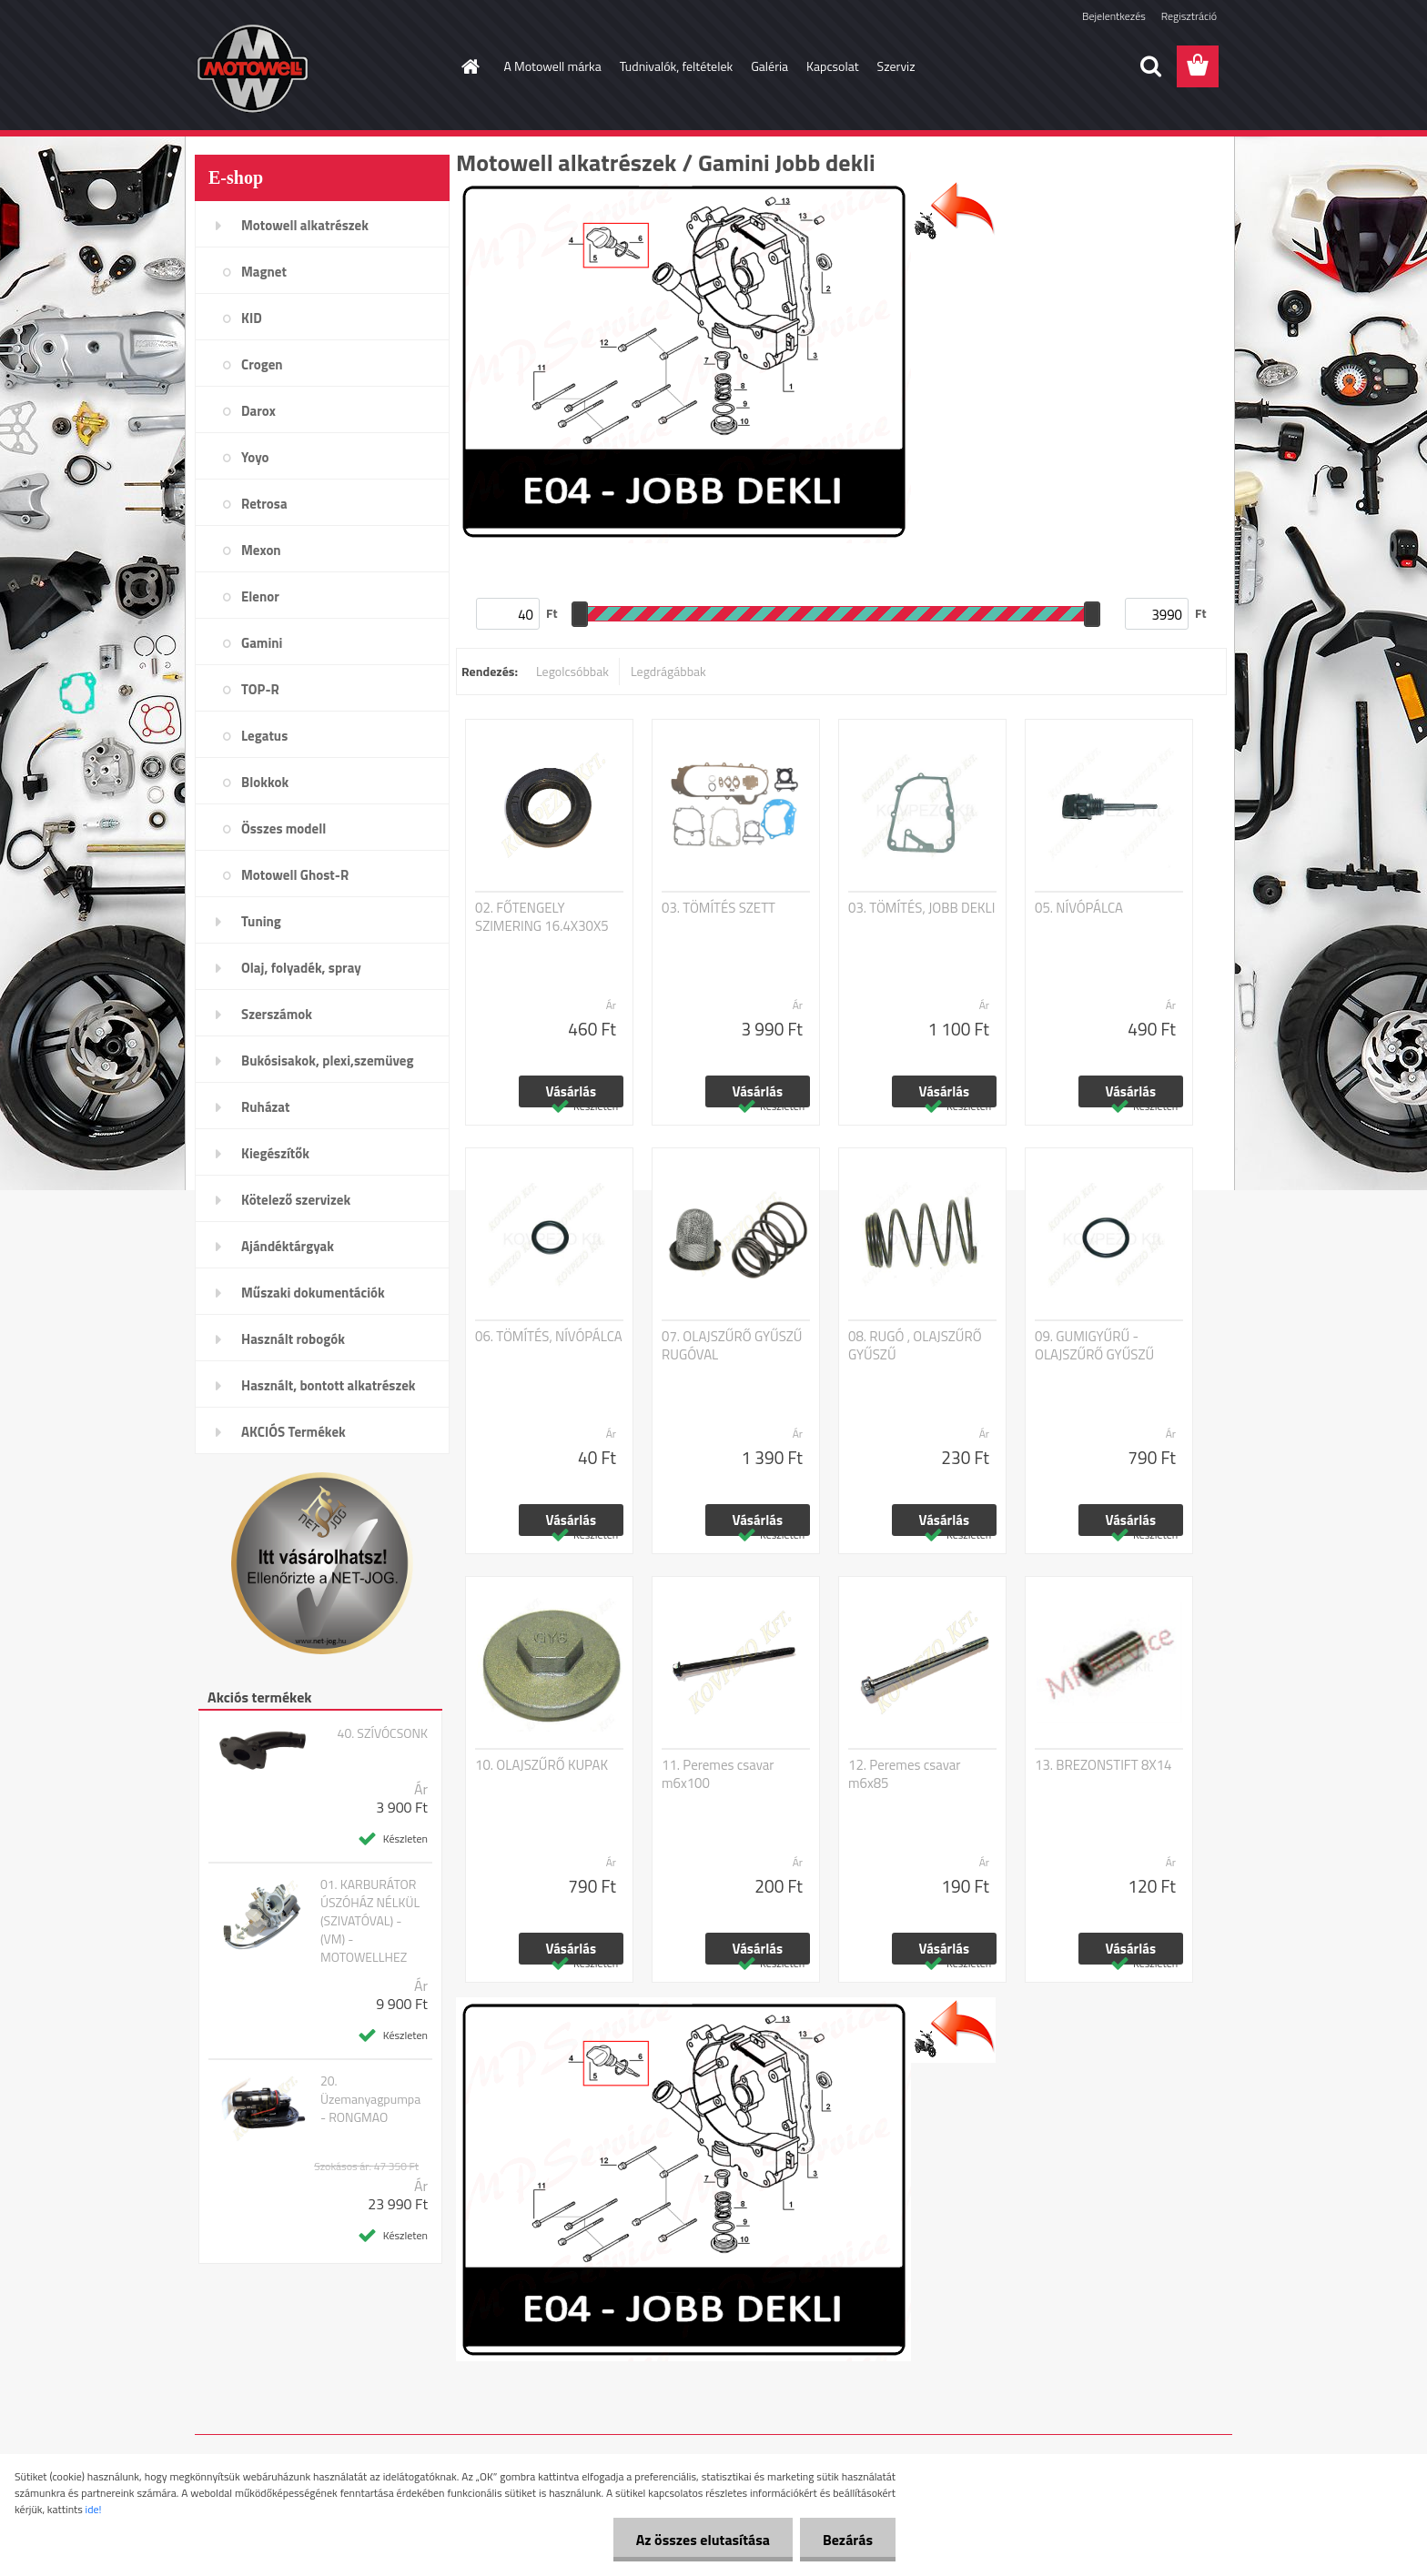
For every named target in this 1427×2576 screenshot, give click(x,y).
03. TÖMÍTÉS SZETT (718, 908)
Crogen (262, 364)
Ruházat (265, 1106)
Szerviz (896, 66)
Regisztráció (1189, 16)
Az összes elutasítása (703, 2540)
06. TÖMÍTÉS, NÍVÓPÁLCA (548, 1337)
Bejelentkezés (1114, 16)
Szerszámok (276, 1014)
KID (251, 318)
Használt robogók (293, 1338)
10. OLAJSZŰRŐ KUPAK (541, 1765)
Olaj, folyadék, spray (301, 967)
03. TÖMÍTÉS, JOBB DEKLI (921, 908)
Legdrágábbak (668, 671)
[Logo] (320, 67)
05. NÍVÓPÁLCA (1079, 908)
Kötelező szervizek (295, 1199)
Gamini (261, 642)
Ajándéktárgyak (287, 1246)
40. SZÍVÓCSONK (383, 1733)
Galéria (769, 66)
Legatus (264, 735)
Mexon (261, 550)
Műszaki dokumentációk (313, 1292)
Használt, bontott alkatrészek (328, 1385)
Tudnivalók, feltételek (677, 66)
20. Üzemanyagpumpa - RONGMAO (370, 2099)
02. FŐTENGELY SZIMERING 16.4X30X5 (542, 917)
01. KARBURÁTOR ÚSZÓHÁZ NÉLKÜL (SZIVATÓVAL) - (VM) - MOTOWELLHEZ (370, 1920)
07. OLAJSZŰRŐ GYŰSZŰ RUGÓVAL (732, 1346)
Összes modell (283, 828)
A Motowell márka (553, 66)
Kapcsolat (832, 66)
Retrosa (264, 503)
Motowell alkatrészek (305, 225)
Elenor (260, 596)
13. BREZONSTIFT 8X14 (1103, 1765)
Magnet (264, 271)
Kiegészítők (275, 1153)
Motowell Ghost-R (295, 874)
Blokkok (264, 782)
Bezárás (848, 2540)
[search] (1150, 66)
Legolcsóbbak (572, 671)
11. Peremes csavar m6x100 (718, 1774)
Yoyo (255, 457)
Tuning (261, 921)
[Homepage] (470, 66)
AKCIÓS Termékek (293, 1431)
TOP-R (260, 689)
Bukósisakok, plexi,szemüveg (327, 1060)
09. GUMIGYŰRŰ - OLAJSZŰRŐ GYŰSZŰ (1094, 1346)
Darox (258, 410)
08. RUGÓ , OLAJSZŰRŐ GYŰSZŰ (915, 1346)
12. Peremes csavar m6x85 (904, 1774)
